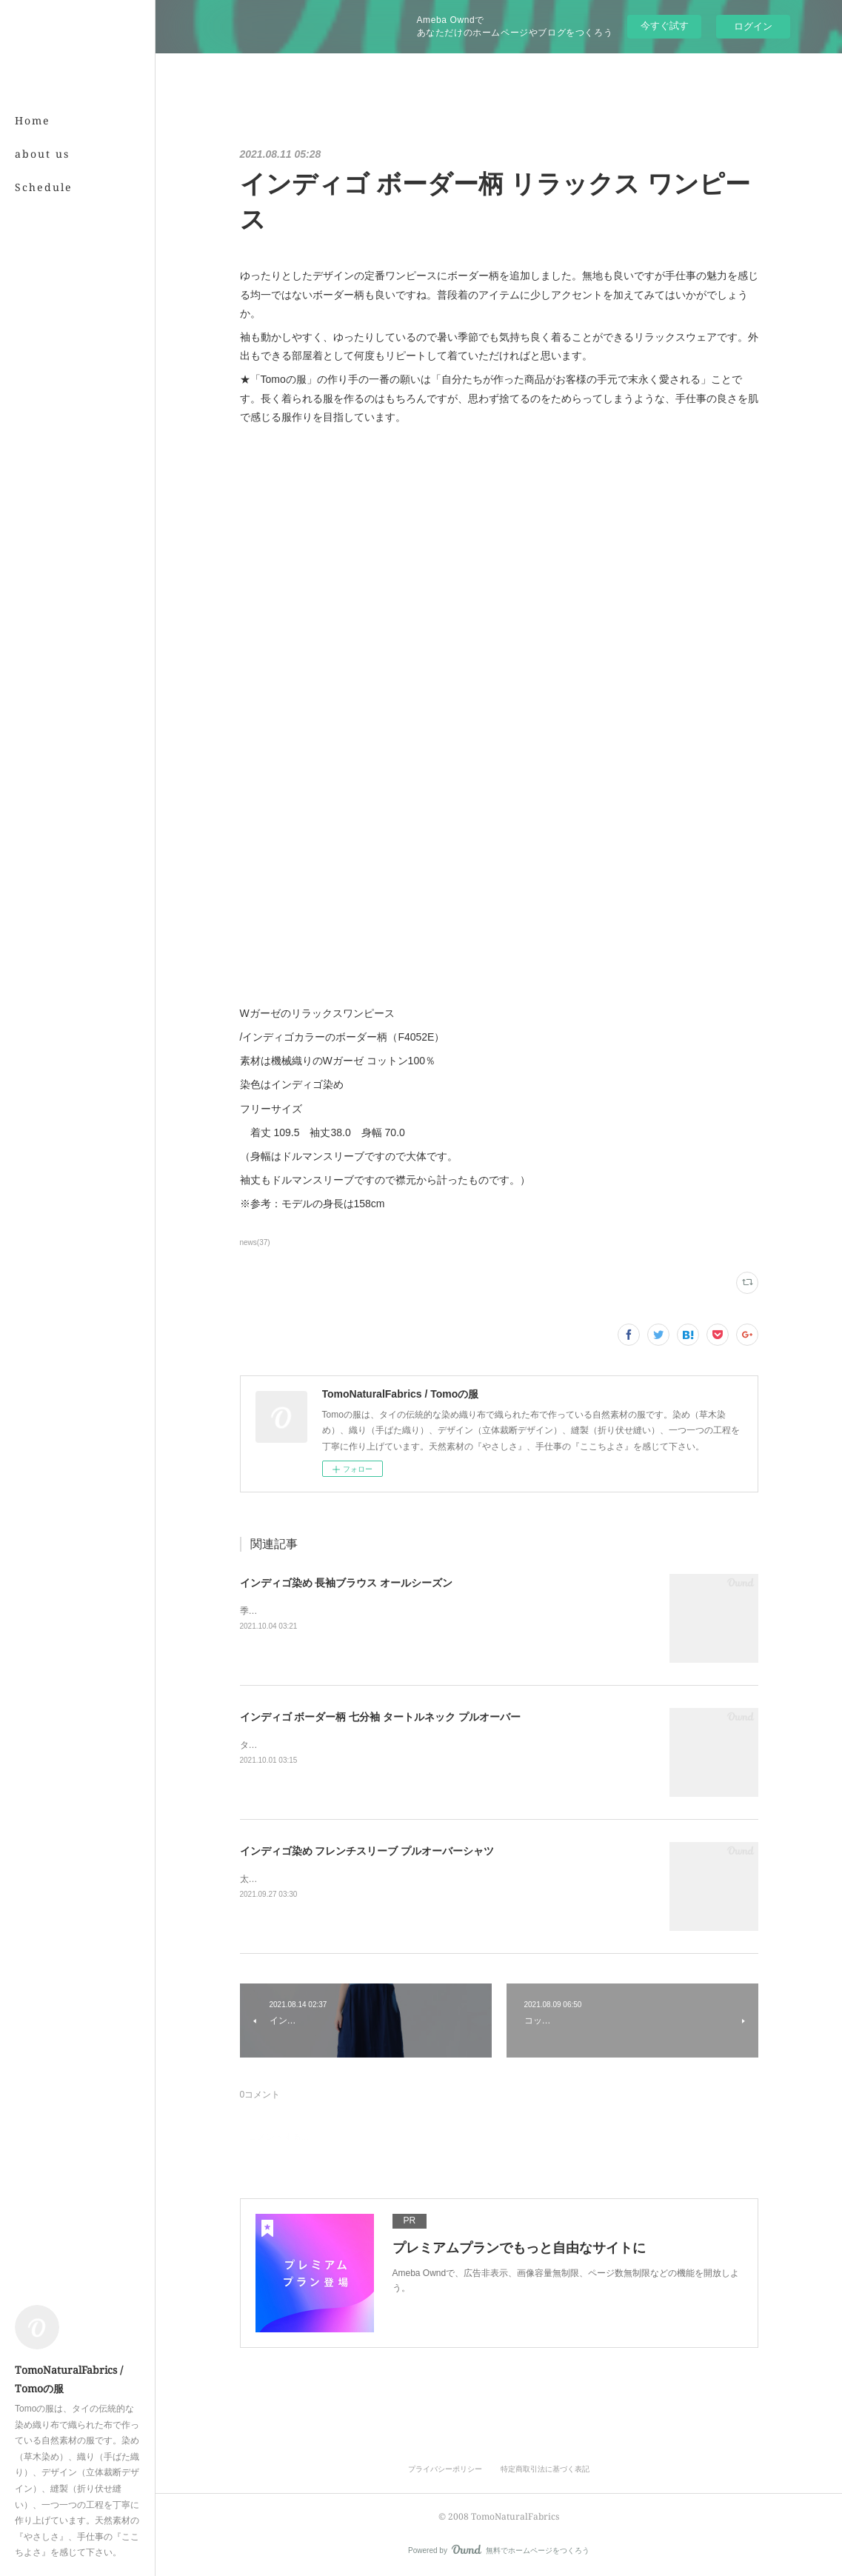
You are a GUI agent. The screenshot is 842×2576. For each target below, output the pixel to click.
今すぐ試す (665, 25)
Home (32, 120)
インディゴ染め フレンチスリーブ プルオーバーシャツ (367, 1851)
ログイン (753, 26)
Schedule (44, 187)
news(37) (255, 1242)
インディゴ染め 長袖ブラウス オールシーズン (346, 1583)
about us (42, 154)
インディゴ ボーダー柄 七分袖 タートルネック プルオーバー (380, 1717)
